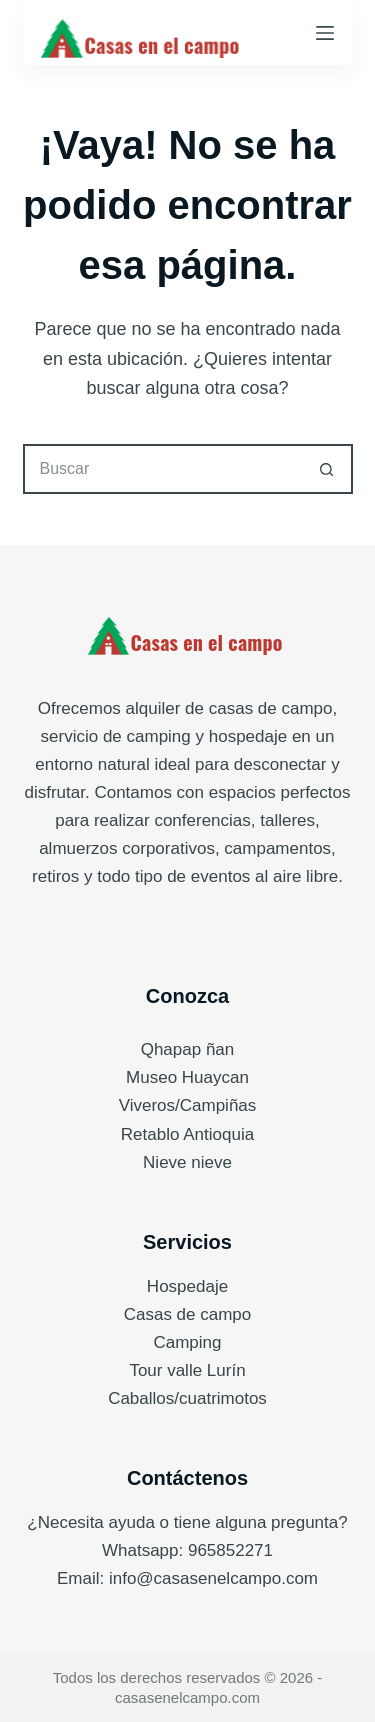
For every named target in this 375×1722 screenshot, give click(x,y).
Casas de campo (188, 1314)
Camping (187, 1342)
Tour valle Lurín (187, 1370)
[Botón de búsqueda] (328, 469)
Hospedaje (187, 1286)
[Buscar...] (163, 469)
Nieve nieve (187, 1162)
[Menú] (325, 33)
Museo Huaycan (187, 1077)
